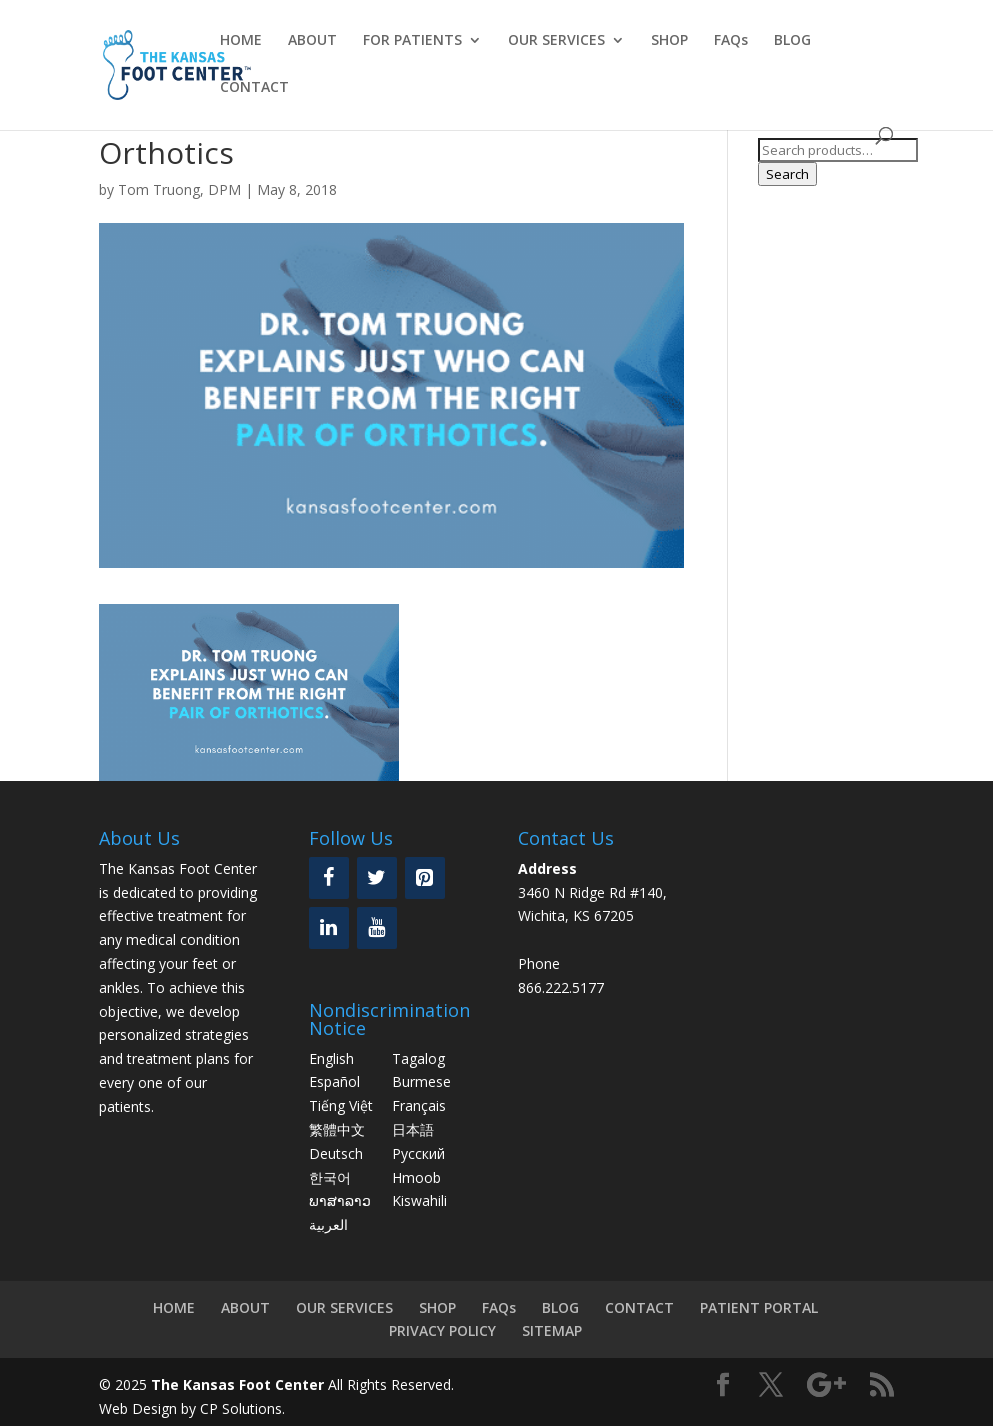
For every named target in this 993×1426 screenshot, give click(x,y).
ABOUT (312, 41)
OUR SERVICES (556, 41)
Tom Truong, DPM (179, 189)
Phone (539, 963)
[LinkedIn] (329, 928)
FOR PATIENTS (412, 41)
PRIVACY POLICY (442, 1330)
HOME (241, 41)
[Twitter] (377, 878)
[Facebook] (329, 878)
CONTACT (254, 88)
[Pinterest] (425, 878)
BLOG (792, 41)
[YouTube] (377, 928)
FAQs (731, 41)
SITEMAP (552, 1330)
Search (787, 174)
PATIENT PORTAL (759, 1307)
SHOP (669, 41)
